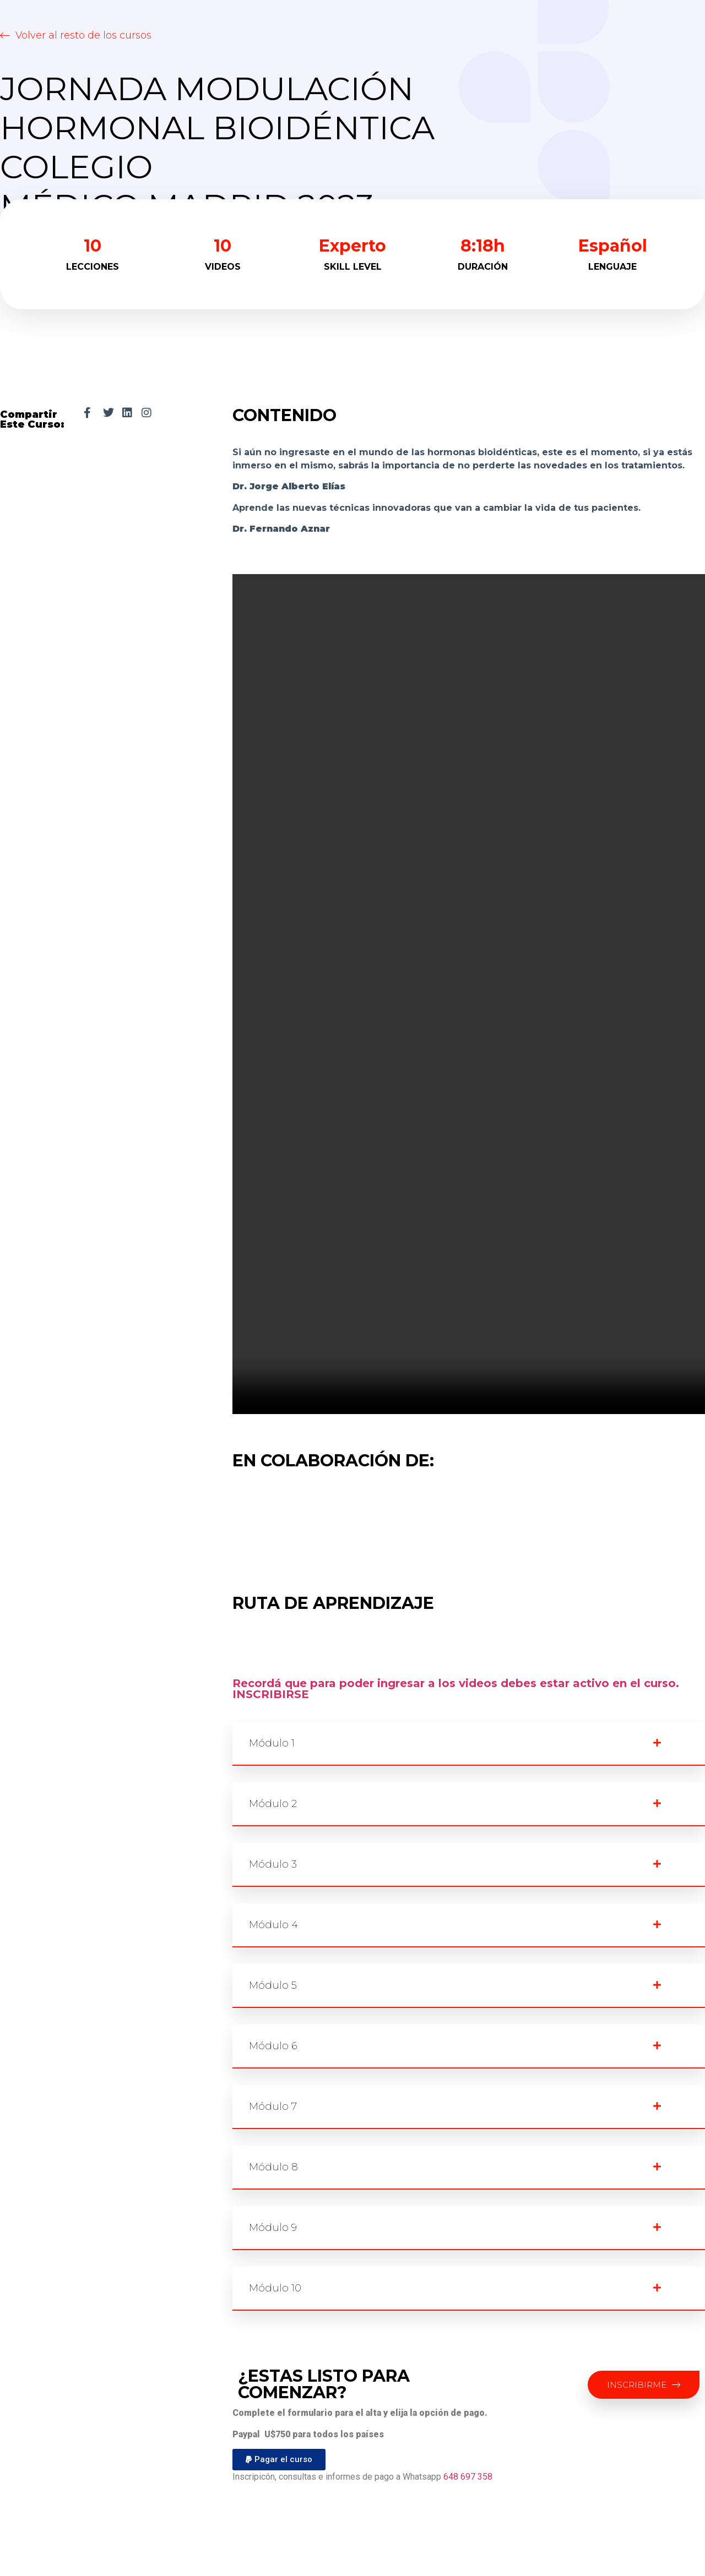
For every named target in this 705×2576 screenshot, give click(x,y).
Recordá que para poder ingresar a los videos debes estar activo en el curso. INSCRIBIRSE (455, 1689)
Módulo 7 (273, 2106)
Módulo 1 (272, 1743)
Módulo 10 (275, 2288)
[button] (75, 35)
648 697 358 (467, 2476)
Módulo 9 (273, 2228)
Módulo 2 (273, 1804)
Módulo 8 (273, 2167)
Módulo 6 (273, 2046)
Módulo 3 (273, 1864)
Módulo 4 (273, 1925)
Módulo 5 (273, 1985)
